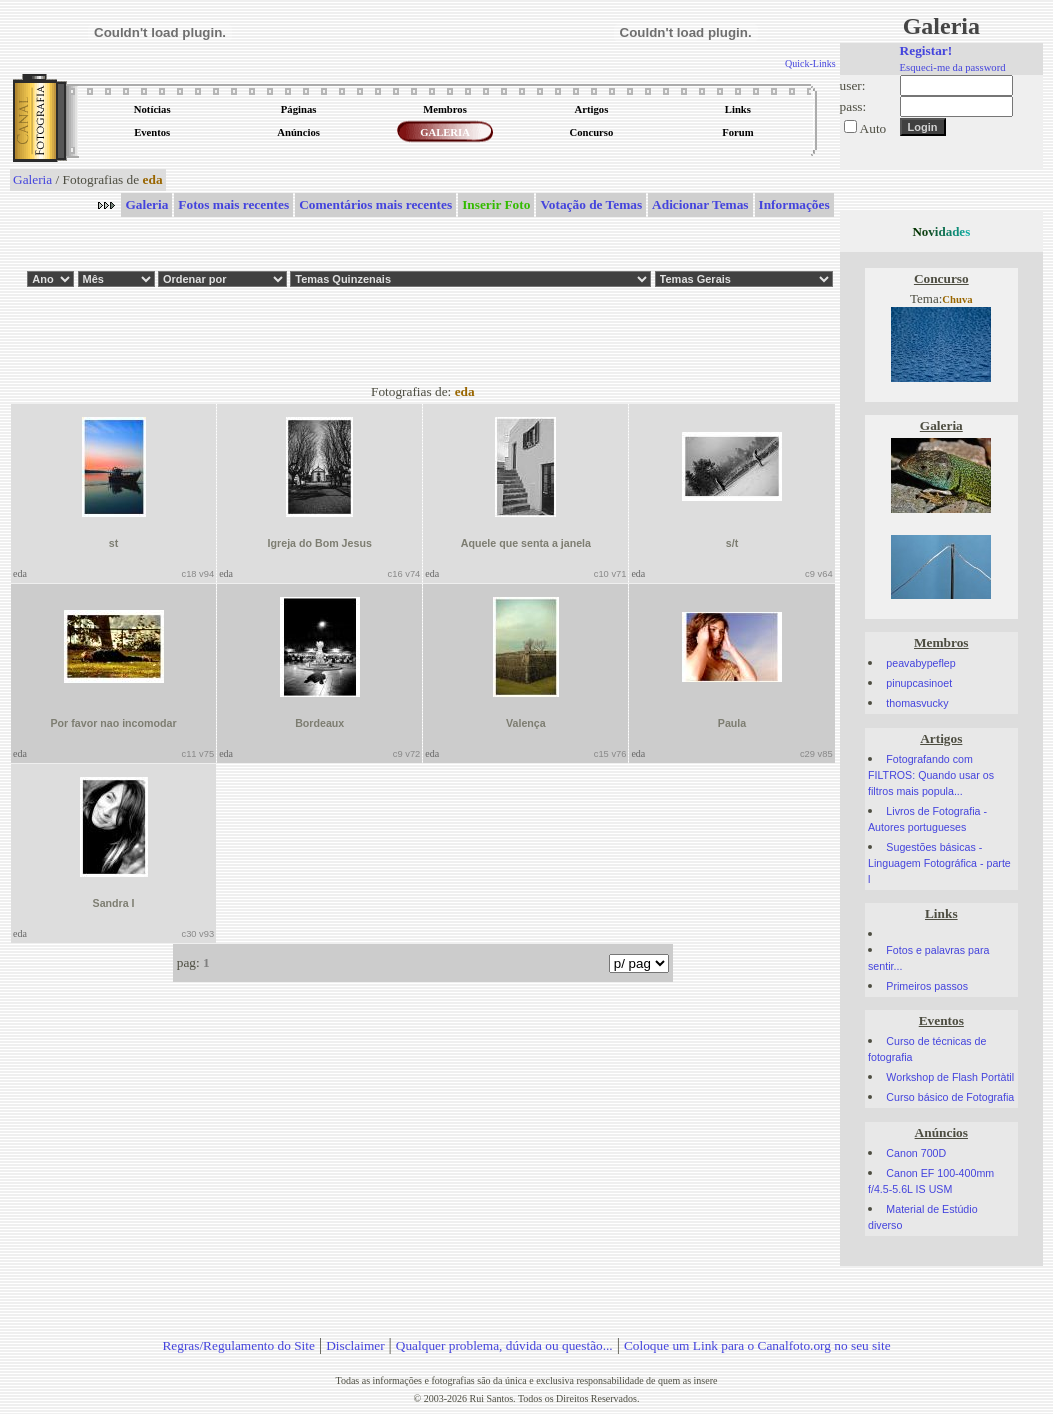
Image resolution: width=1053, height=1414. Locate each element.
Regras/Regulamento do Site (238, 1345)
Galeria (32, 179)
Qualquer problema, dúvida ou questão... (504, 1345)
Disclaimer (355, 1345)
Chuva (957, 299)
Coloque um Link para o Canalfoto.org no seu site (757, 1345)
